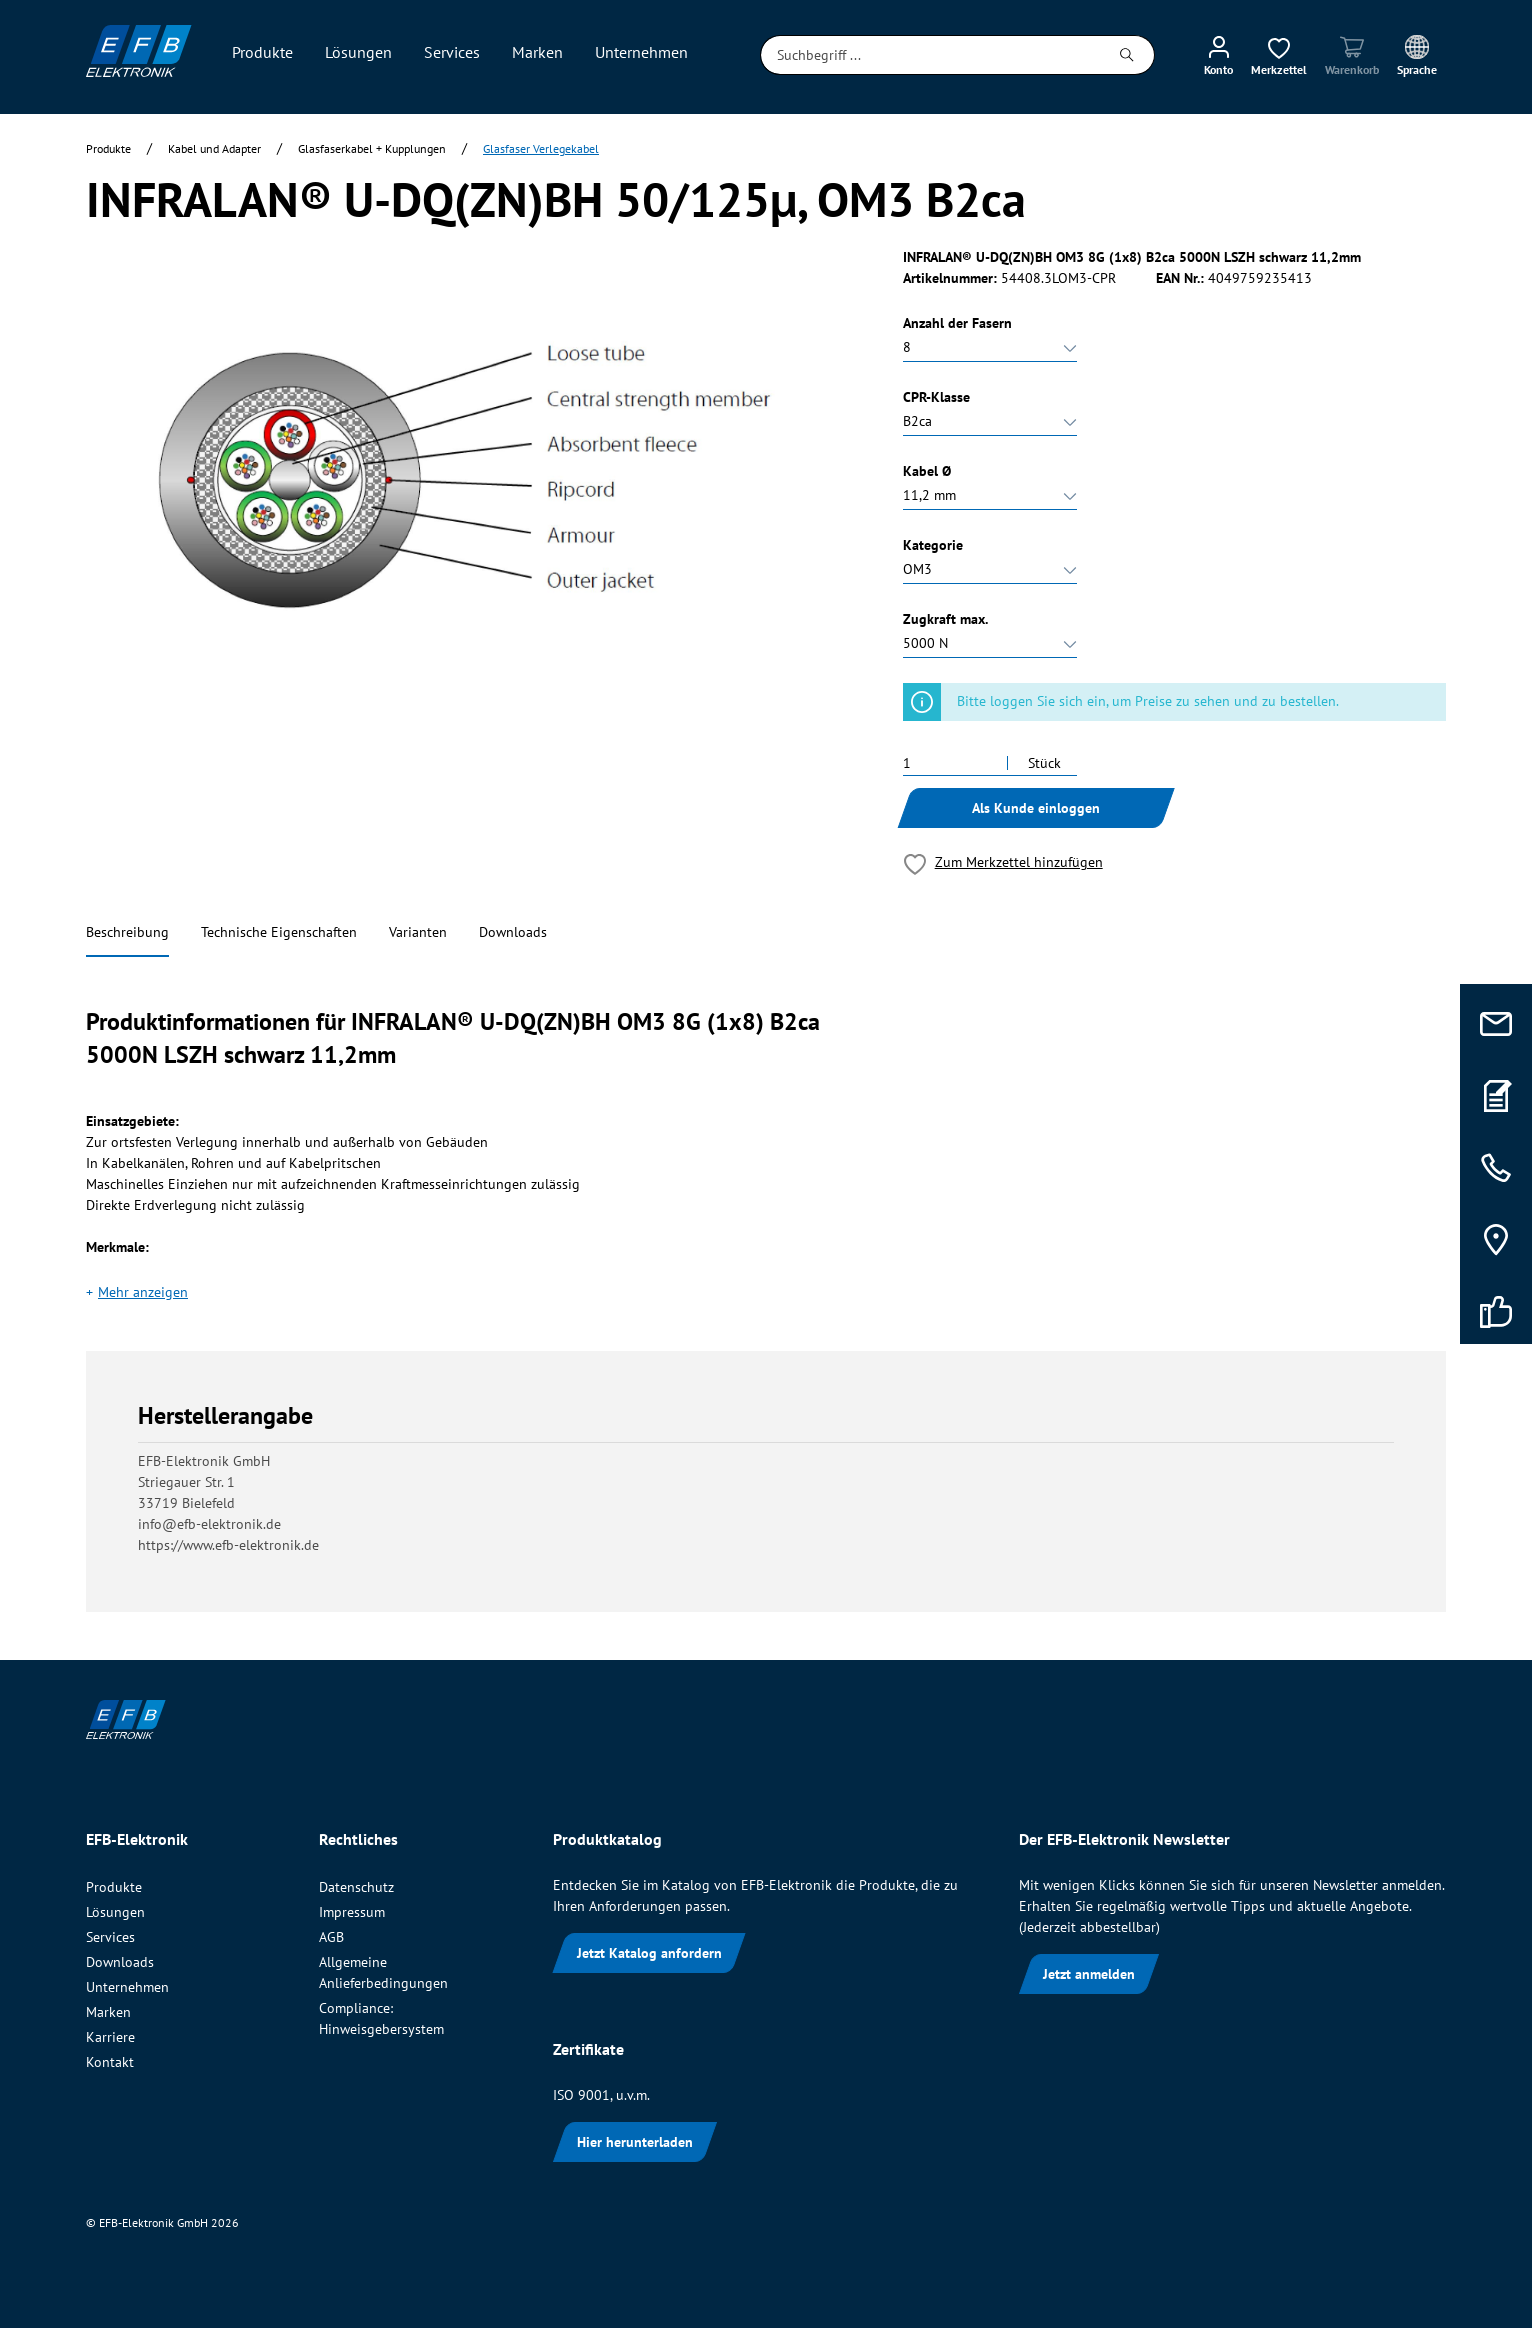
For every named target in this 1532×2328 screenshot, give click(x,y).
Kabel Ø (927, 471)
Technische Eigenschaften (279, 932)
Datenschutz (356, 1887)
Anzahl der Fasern (957, 323)
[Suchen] (1127, 55)
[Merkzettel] (1279, 55)
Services (110, 1937)
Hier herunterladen (635, 2142)
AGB (331, 1937)
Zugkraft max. (945, 619)
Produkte (114, 1887)
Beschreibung (127, 932)
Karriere (110, 2037)
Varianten (418, 932)
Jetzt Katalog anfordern (649, 1953)
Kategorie (933, 545)
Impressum (352, 1912)
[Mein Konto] (1218, 55)
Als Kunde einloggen (1036, 808)
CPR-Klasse (936, 397)
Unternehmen (127, 1987)
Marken (108, 2012)
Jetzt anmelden (1089, 1974)
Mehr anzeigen (143, 1292)
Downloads (513, 932)
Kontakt (110, 2062)
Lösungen (115, 1912)
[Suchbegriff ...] (930, 55)
